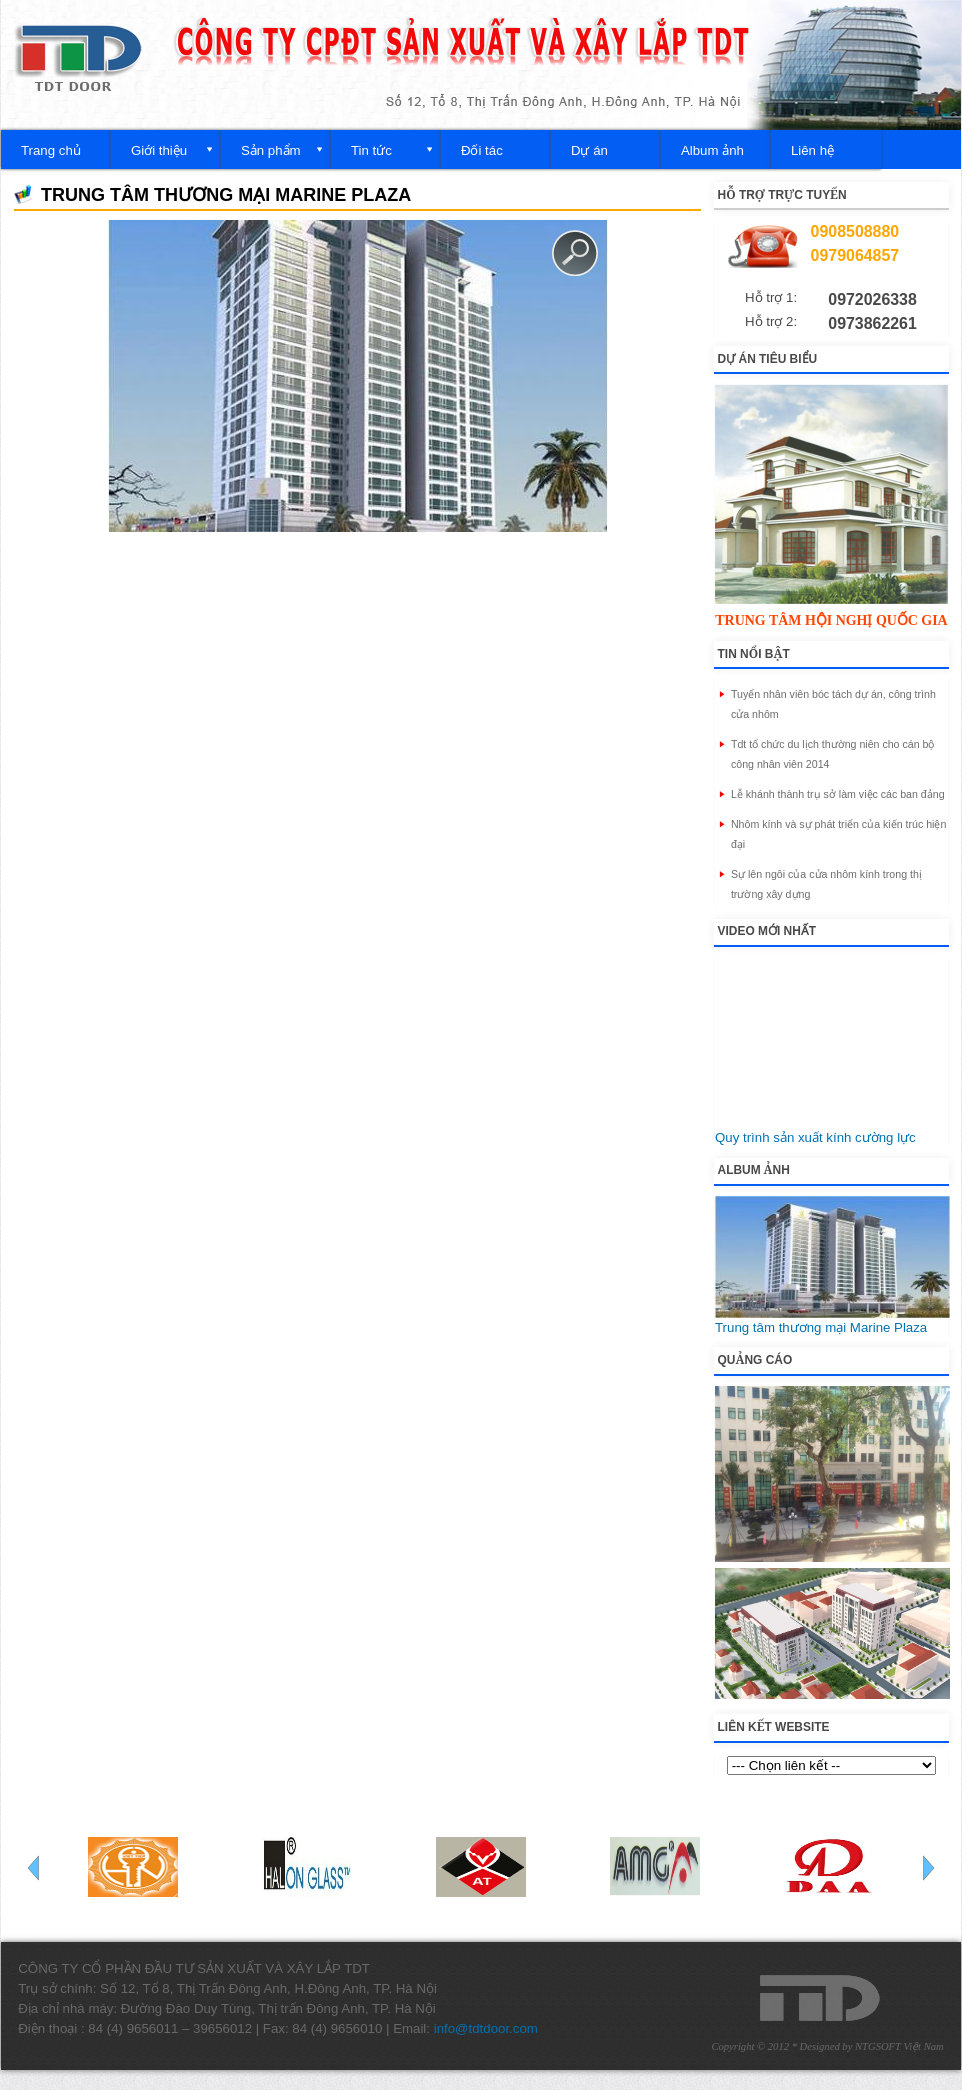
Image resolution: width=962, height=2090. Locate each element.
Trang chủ (51, 150)
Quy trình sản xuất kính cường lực (815, 1137)
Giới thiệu (159, 150)
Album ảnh (712, 150)
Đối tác (482, 150)
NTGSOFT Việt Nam (899, 2046)
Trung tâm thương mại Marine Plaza (821, 1327)
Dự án (589, 150)
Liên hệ (812, 150)
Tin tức (371, 150)
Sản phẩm (271, 150)
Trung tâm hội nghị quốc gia (831, 620)
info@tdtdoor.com (486, 2028)
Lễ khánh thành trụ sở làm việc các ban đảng (838, 794)
